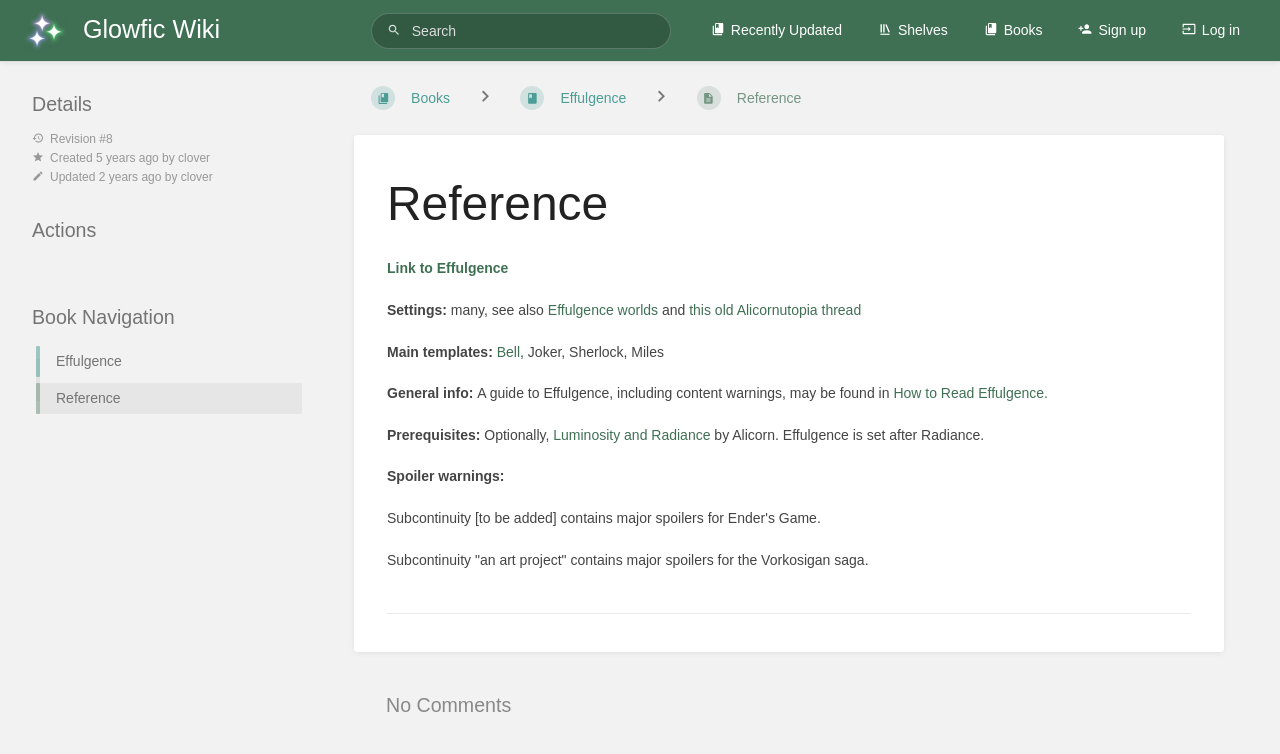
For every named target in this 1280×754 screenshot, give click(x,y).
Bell (508, 352)
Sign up (1111, 30)
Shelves (913, 30)
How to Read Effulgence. (970, 393)
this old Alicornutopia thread (775, 310)
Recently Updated (776, 30)
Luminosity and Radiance (631, 435)
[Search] (397, 30)
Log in (1211, 30)
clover (194, 158)
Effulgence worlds (603, 310)
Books (1013, 30)
